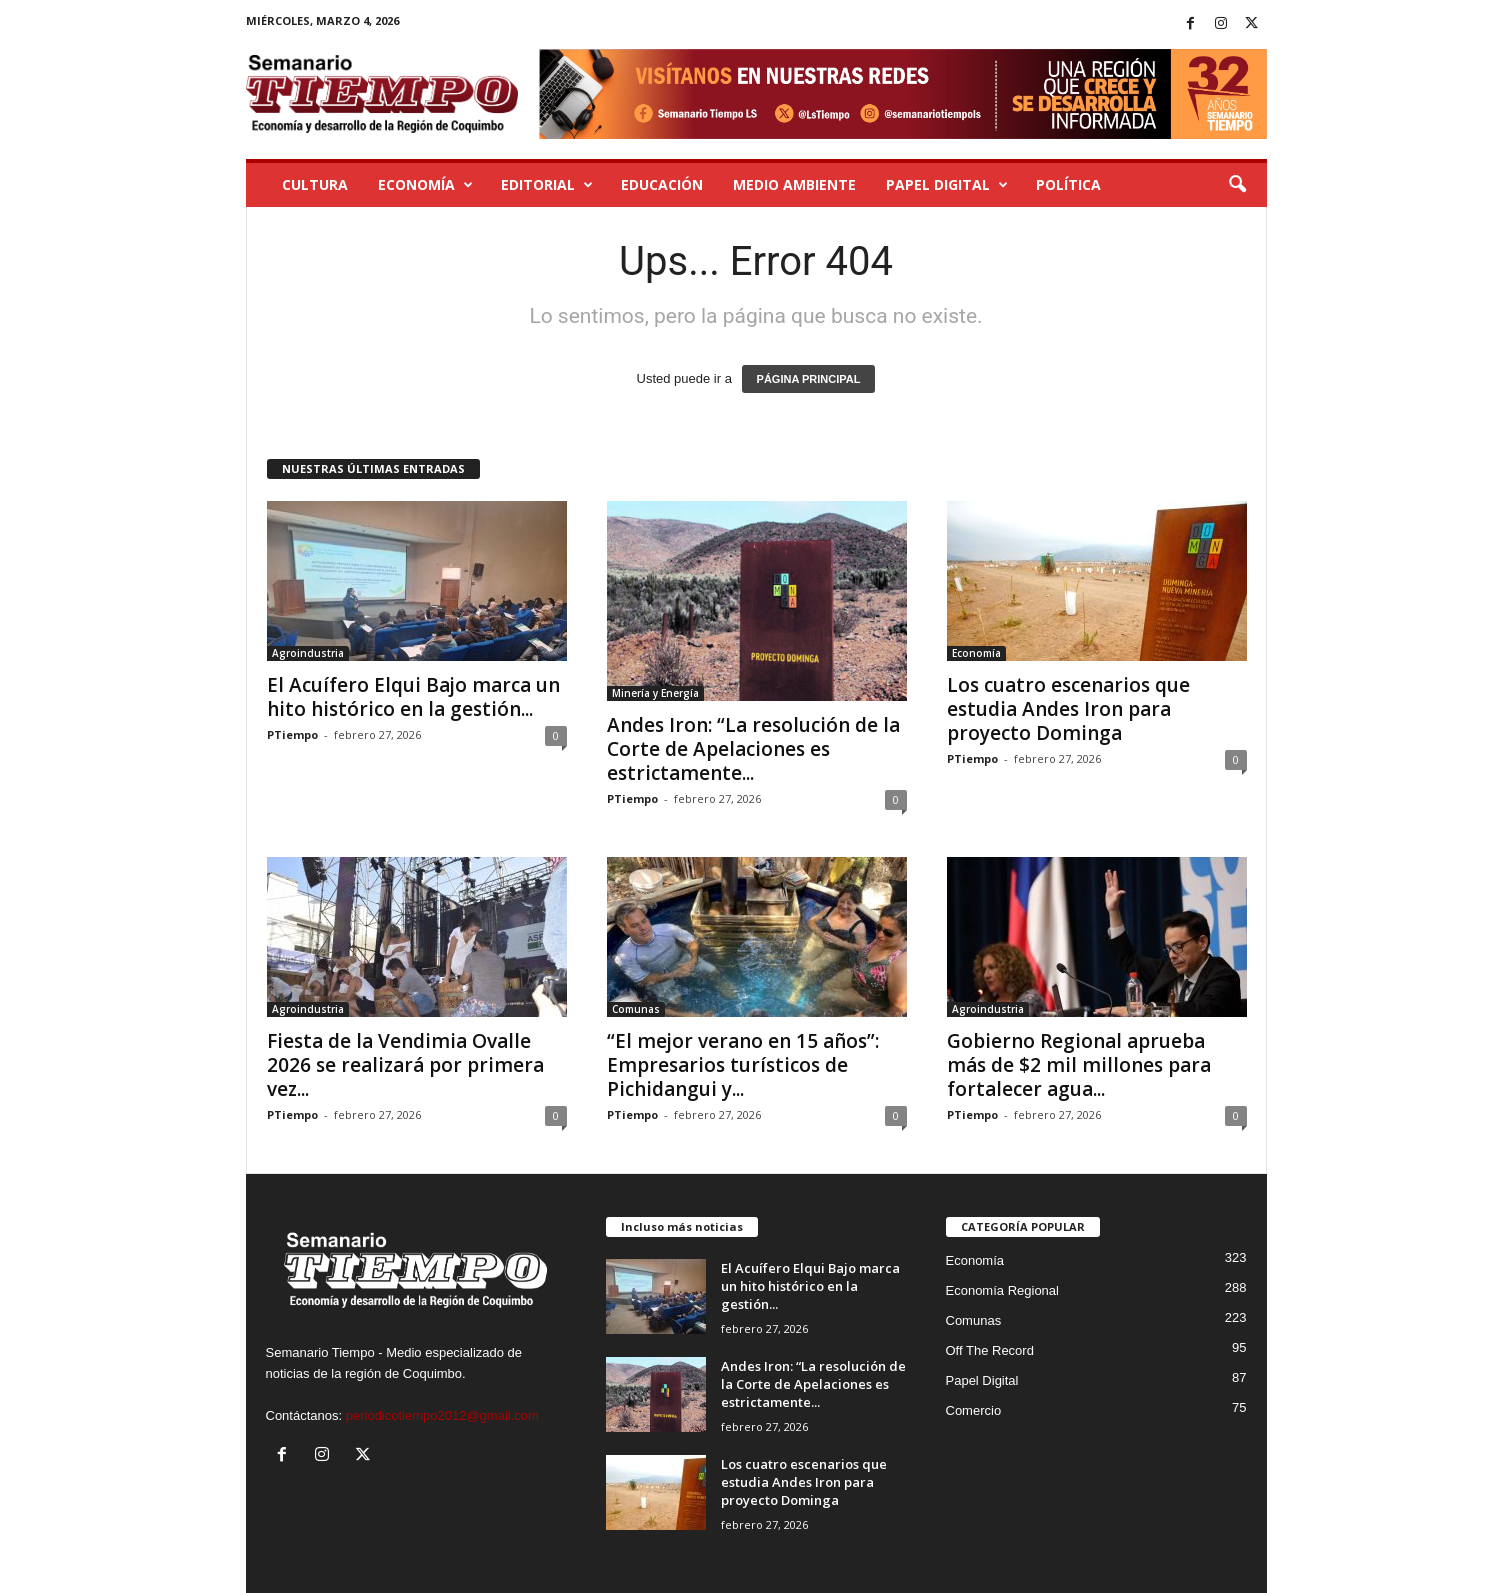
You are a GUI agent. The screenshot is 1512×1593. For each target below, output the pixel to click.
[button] (1237, 185)
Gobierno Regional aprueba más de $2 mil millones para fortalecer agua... (1079, 1065)
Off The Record (990, 1350)
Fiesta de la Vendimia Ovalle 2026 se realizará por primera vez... (405, 1065)
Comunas (636, 1009)
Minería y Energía (655, 693)
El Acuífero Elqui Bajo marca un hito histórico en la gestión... (413, 697)
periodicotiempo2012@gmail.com (442, 1415)
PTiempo (292, 734)
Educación (662, 184)
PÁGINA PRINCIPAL (809, 379)
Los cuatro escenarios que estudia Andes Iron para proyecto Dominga (1068, 709)
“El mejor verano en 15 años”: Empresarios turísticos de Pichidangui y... (743, 1065)
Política (1068, 184)
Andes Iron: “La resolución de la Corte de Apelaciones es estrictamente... (753, 749)
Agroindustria (308, 653)
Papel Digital (947, 185)
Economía (425, 185)
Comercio (974, 1410)
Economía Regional (1002, 1290)
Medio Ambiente (794, 184)
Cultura (315, 184)
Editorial (547, 185)
